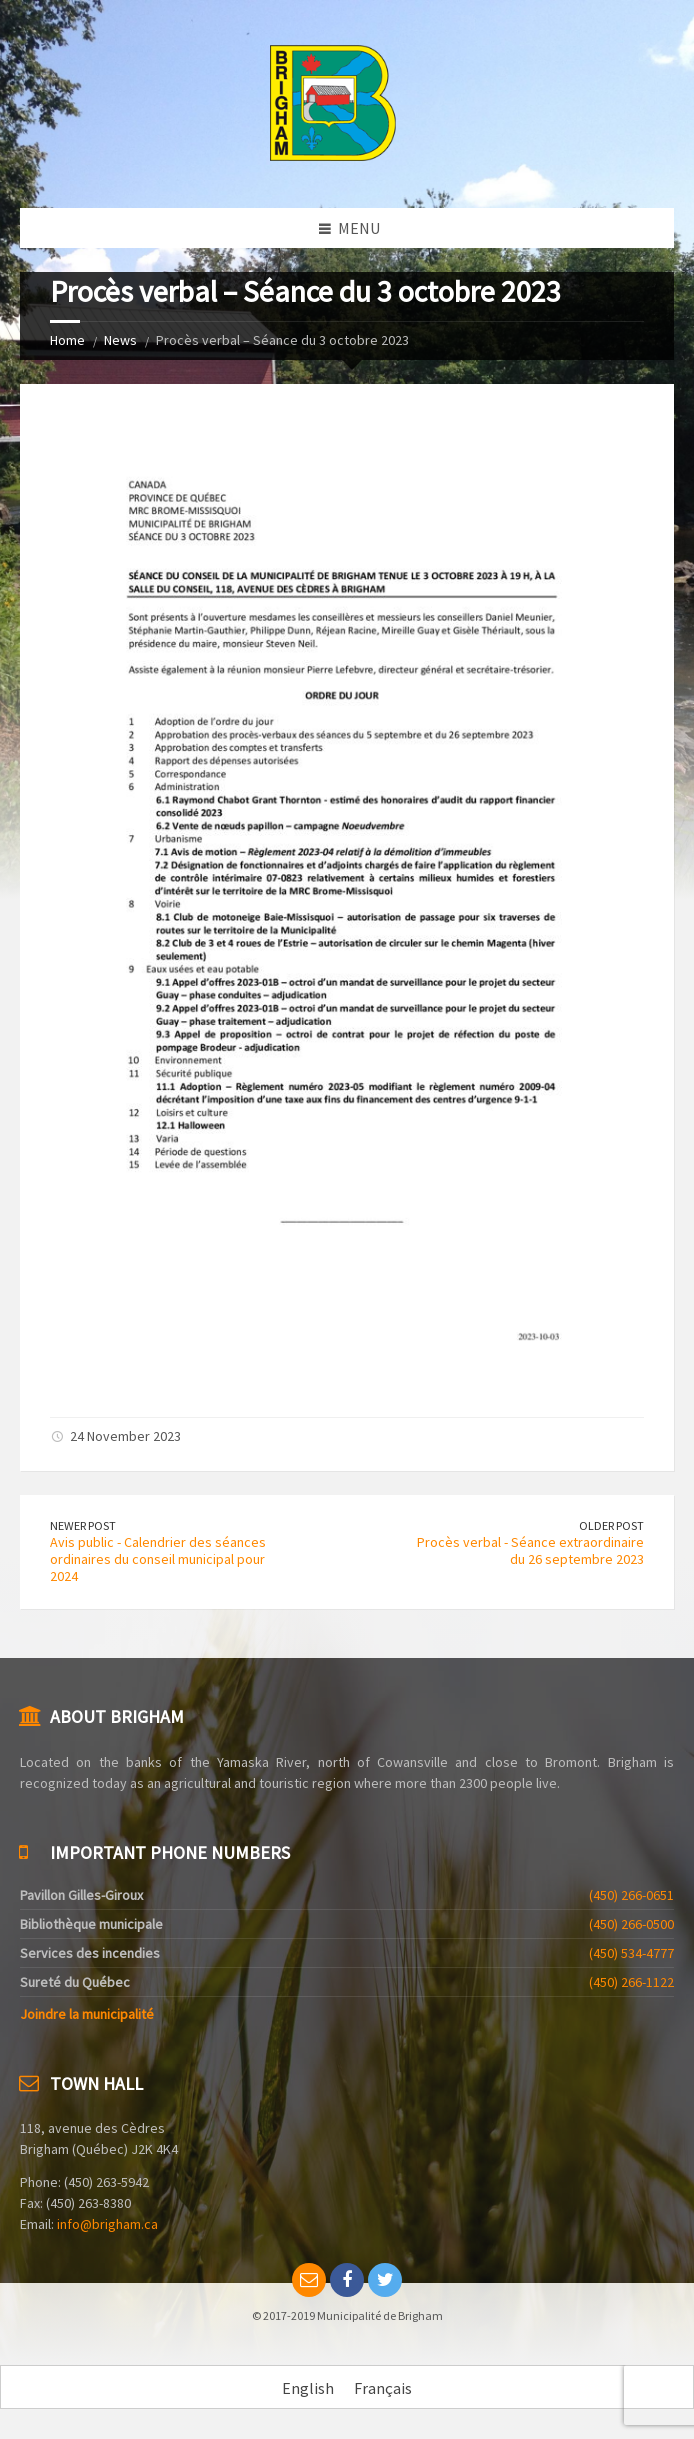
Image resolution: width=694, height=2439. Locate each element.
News (120, 340)
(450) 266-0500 (631, 1924)
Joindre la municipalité (87, 2014)
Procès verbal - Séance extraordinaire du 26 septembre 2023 (530, 1550)
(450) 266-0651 (631, 1895)
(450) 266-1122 (631, 1982)
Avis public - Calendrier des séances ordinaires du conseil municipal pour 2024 (158, 1559)
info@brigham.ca (107, 2224)
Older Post (611, 1525)
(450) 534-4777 (631, 1953)
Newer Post (83, 1525)
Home (67, 340)
